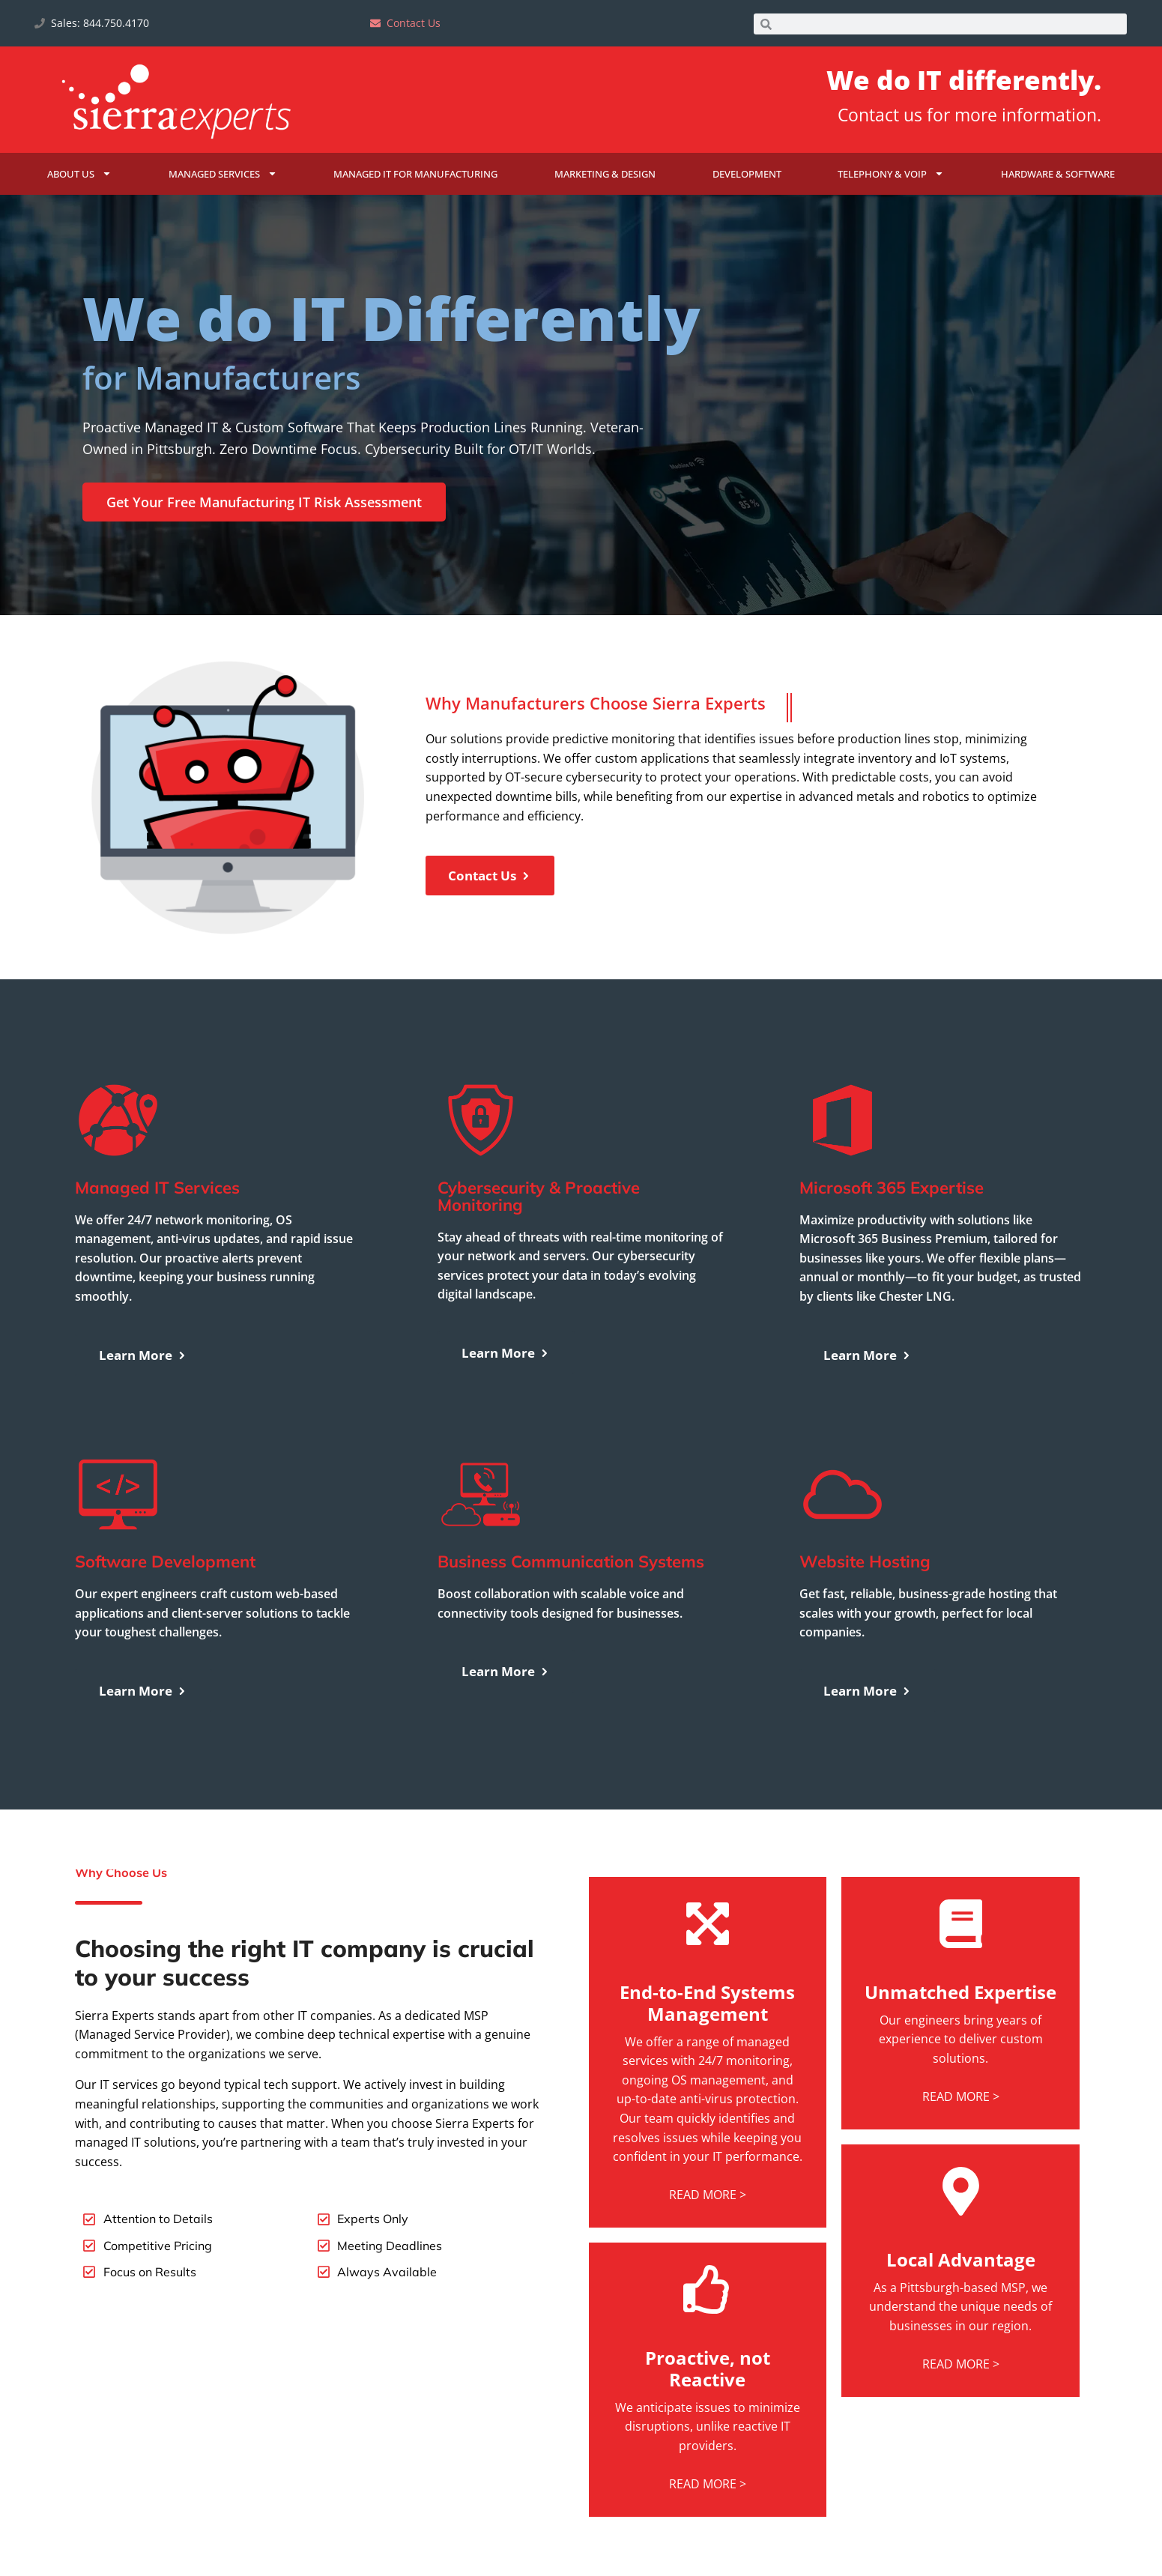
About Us (79, 173)
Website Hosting (864, 1625)
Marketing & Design (605, 174)
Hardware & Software (1058, 174)
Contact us (880, 115)
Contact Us (490, 939)
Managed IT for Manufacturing (415, 174)
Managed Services (223, 173)
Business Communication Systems (571, 1625)
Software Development (165, 1625)
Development (746, 174)
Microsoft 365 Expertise (891, 1250)
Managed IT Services (157, 1250)
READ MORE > (707, 2258)
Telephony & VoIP (891, 173)
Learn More (143, 1418)
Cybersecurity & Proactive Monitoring (539, 1259)
